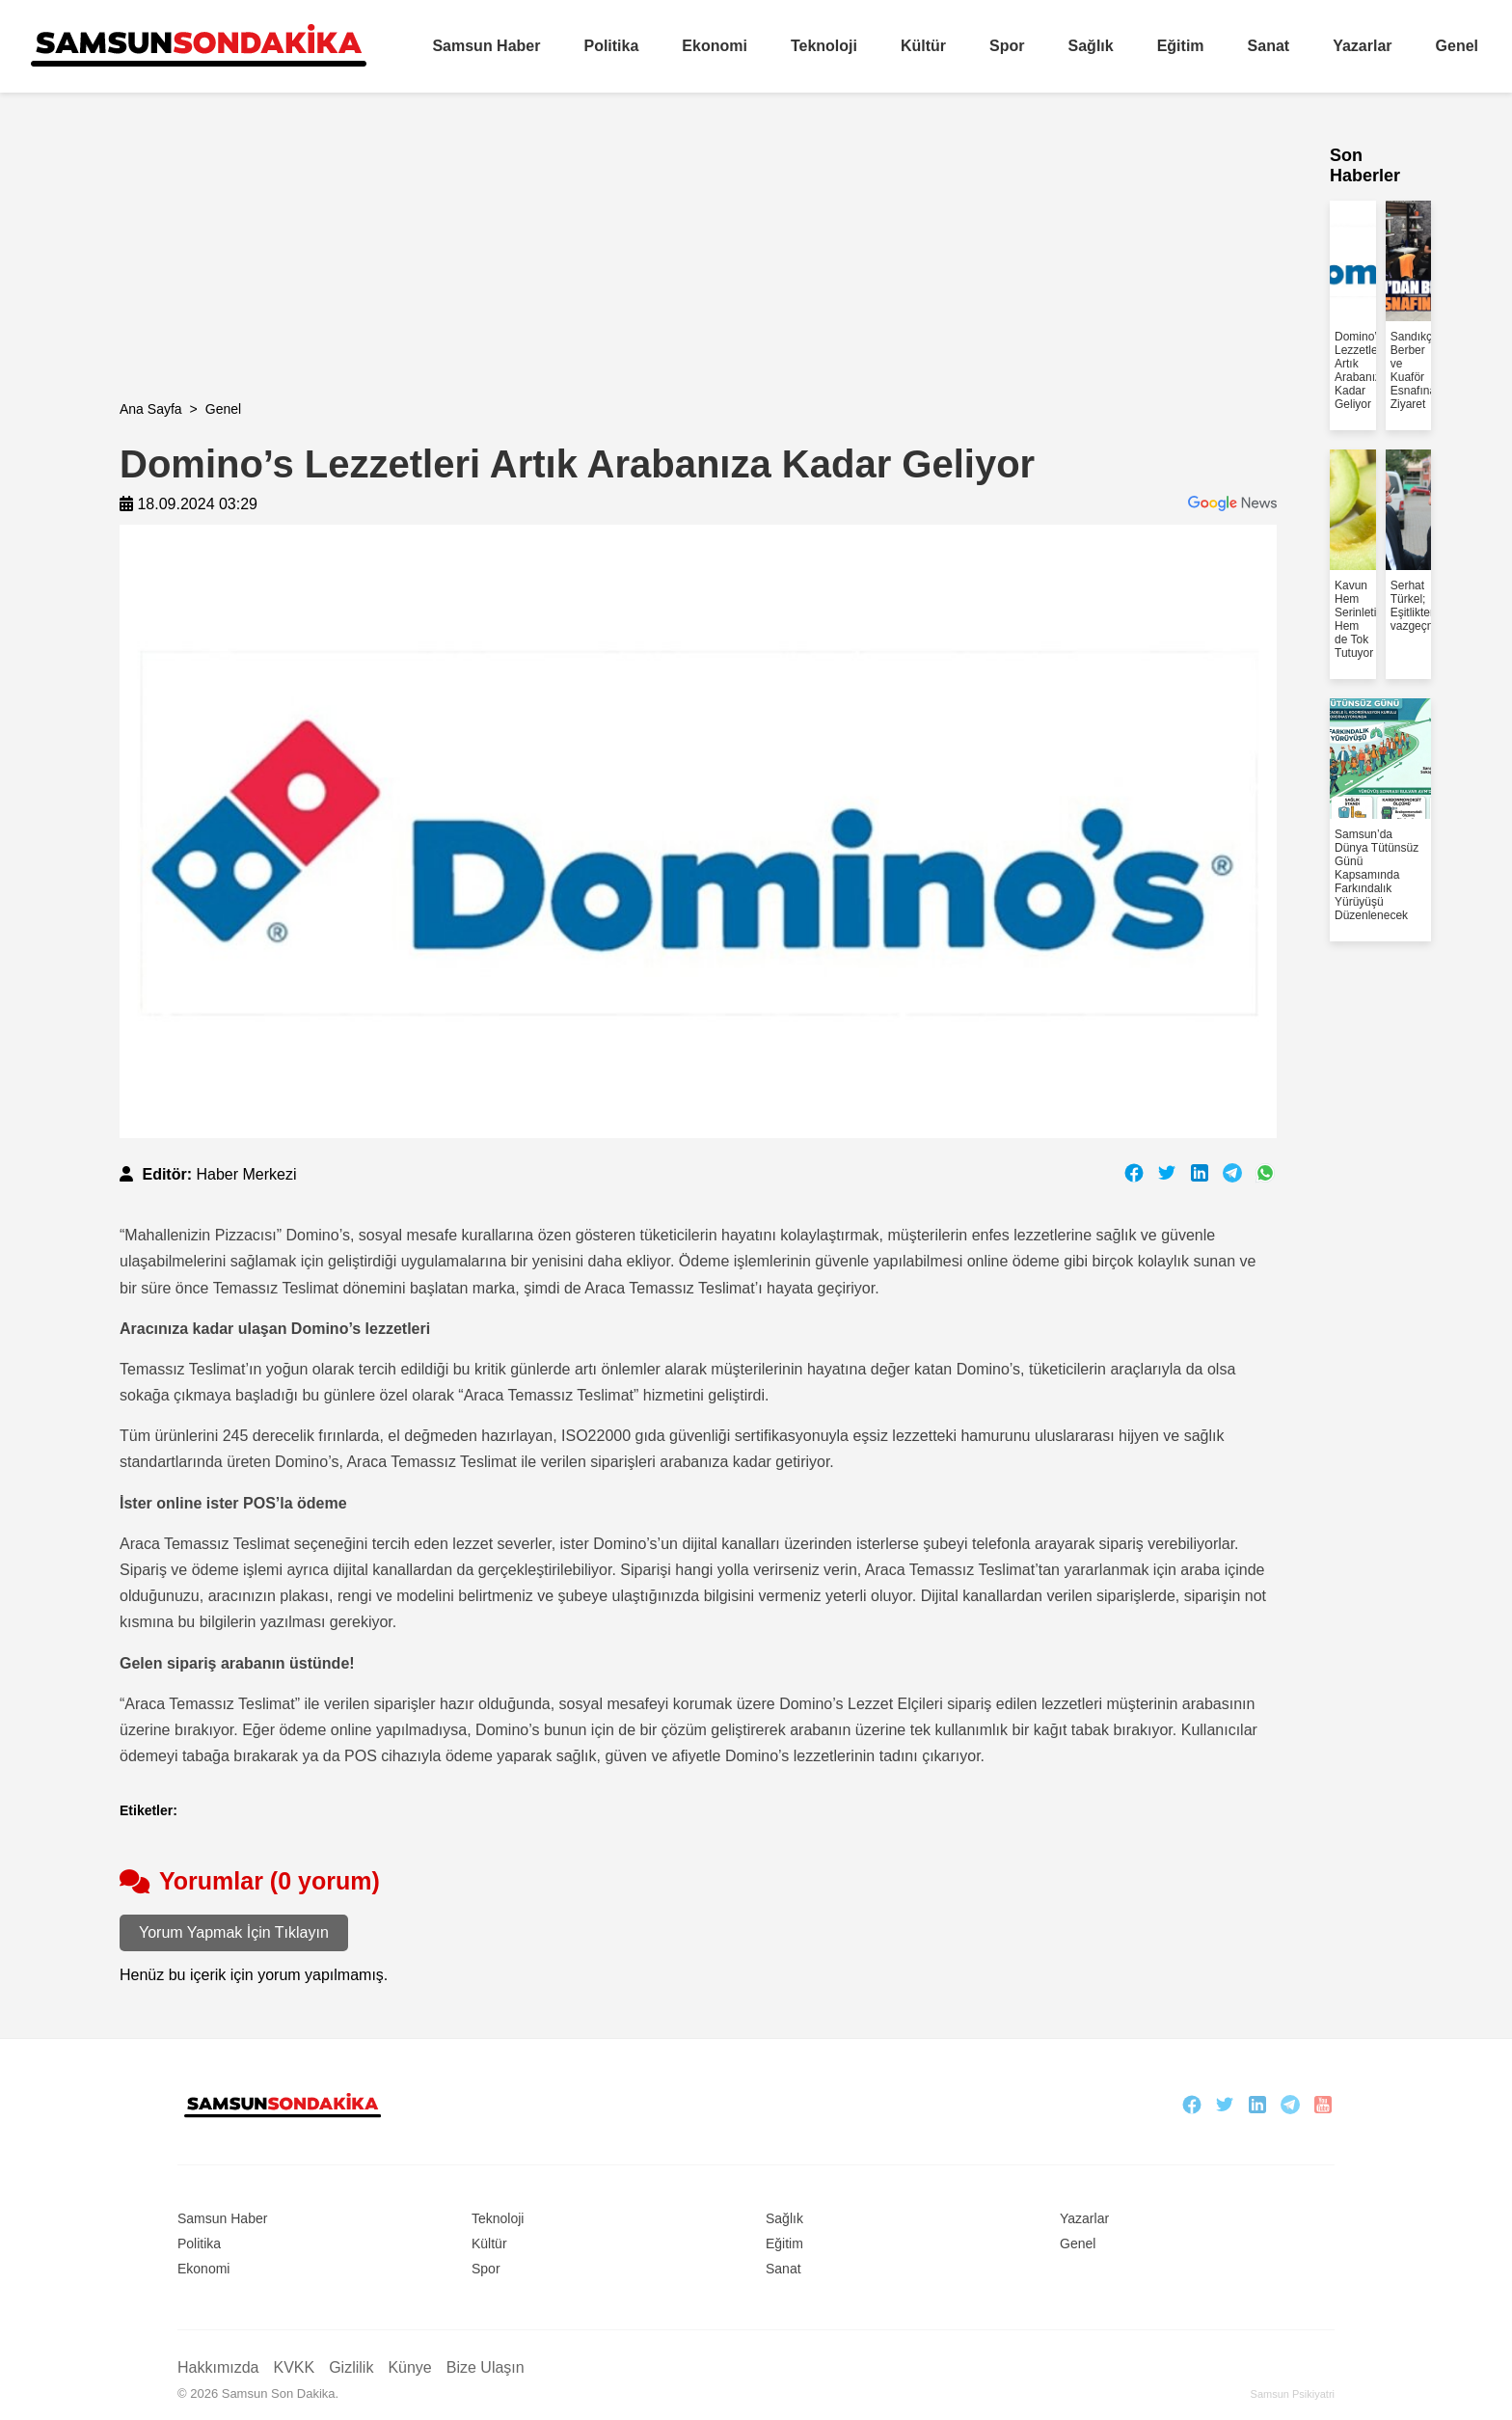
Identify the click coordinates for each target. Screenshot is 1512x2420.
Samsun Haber (486, 46)
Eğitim (1180, 46)
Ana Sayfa (151, 409)
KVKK (293, 2367)
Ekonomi (714, 46)
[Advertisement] (698, 266)
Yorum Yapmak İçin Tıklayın (234, 1932)
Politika (610, 46)
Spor (1006, 46)
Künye (409, 2367)
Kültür (923, 46)
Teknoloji (824, 46)
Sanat (1269, 46)
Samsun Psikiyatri (1293, 2394)
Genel (1457, 46)
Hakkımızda (217, 2367)
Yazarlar (1362, 46)
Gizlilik (351, 2367)
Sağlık (1091, 46)
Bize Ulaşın (485, 2367)
